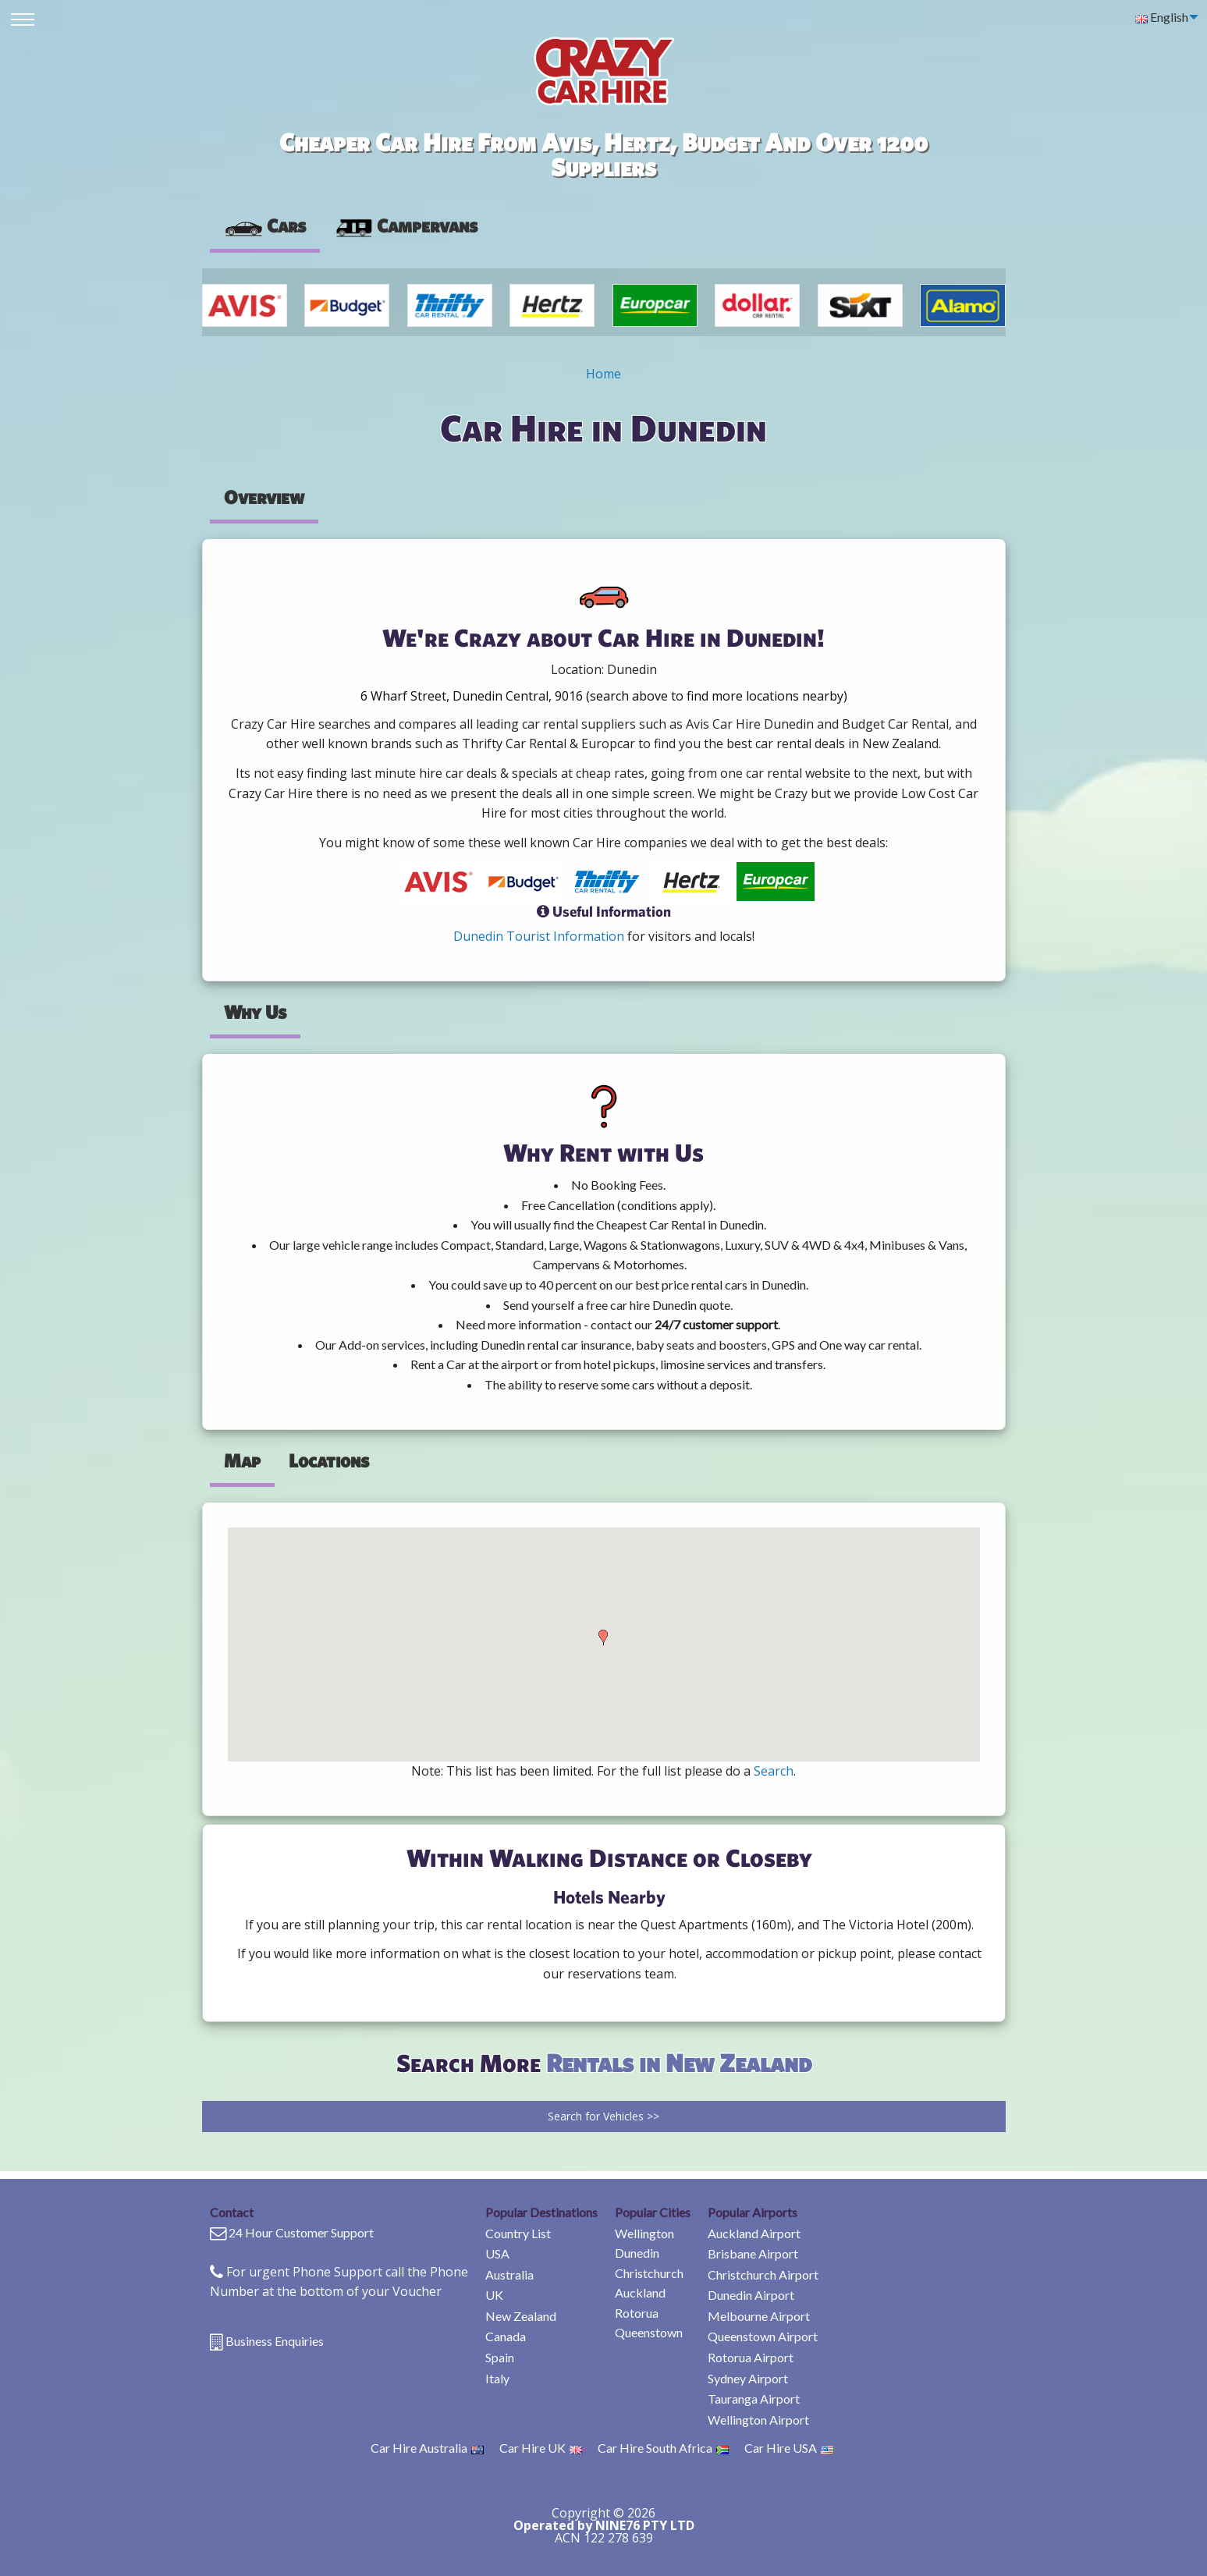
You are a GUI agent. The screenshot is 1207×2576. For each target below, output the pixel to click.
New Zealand (520, 2315)
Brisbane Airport (753, 2253)
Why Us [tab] (255, 1012)
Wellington (644, 2233)
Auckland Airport (754, 2233)
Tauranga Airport (754, 2398)
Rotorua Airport (750, 2357)
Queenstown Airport (763, 2336)
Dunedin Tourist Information (538, 936)
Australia (509, 2274)
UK (494, 2294)
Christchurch (649, 2273)
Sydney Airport (748, 2378)
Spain (499, 2357)
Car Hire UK (540, 2447)
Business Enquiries (274, 2340)
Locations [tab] (329, 1460)
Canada (505, 2336)
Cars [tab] (265, 225)
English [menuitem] (1161, 16)
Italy (497, 2378)
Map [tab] (242, 1460)
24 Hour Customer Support (301, 2232)
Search (773, 1770)
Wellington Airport (758, 2419)
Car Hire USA (788, 2447)
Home (603, 373)
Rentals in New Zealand (678, 2062)
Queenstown (649, 2332)
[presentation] (406, 226)
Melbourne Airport (759, 2315)
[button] (603, 1637)
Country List (518, 2233)
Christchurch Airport (763, 2274)
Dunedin (637, 2252)
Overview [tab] (264, 497)
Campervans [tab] (405, 225)
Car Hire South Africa (663, 2447)
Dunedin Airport (751, 2294)
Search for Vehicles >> (603, 2116)
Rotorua (637, 2312)
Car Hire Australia (427, 2447)
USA (497, 2253)
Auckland (640, 2292)
